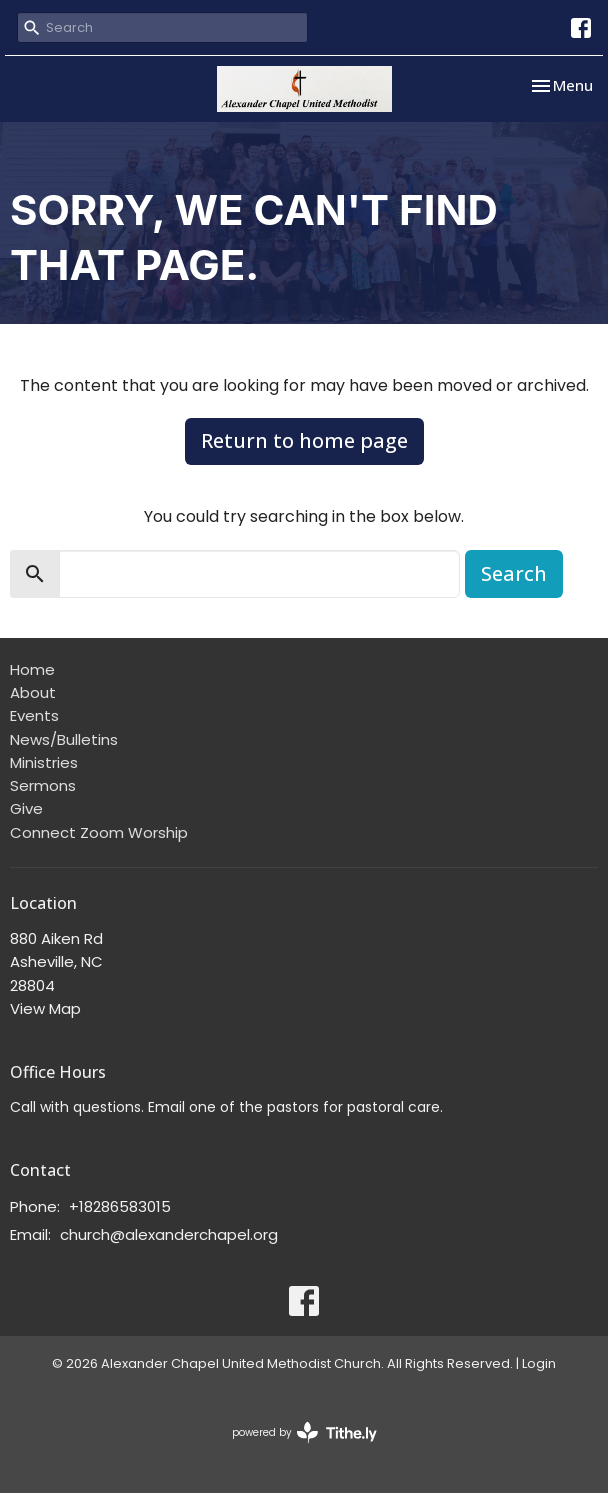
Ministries (44, 762)
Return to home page (304, 440)
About (33, 692)
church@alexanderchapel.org (169, 1234)
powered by (304, 1432)
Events (34, 715)
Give (26, 808)
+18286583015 (120, 1206)
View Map (45, 1008)
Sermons (43, 785)
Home (32, 669)
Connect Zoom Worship (99, 832)
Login (539, 1363)
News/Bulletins (64, 739)
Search (514, 573)
